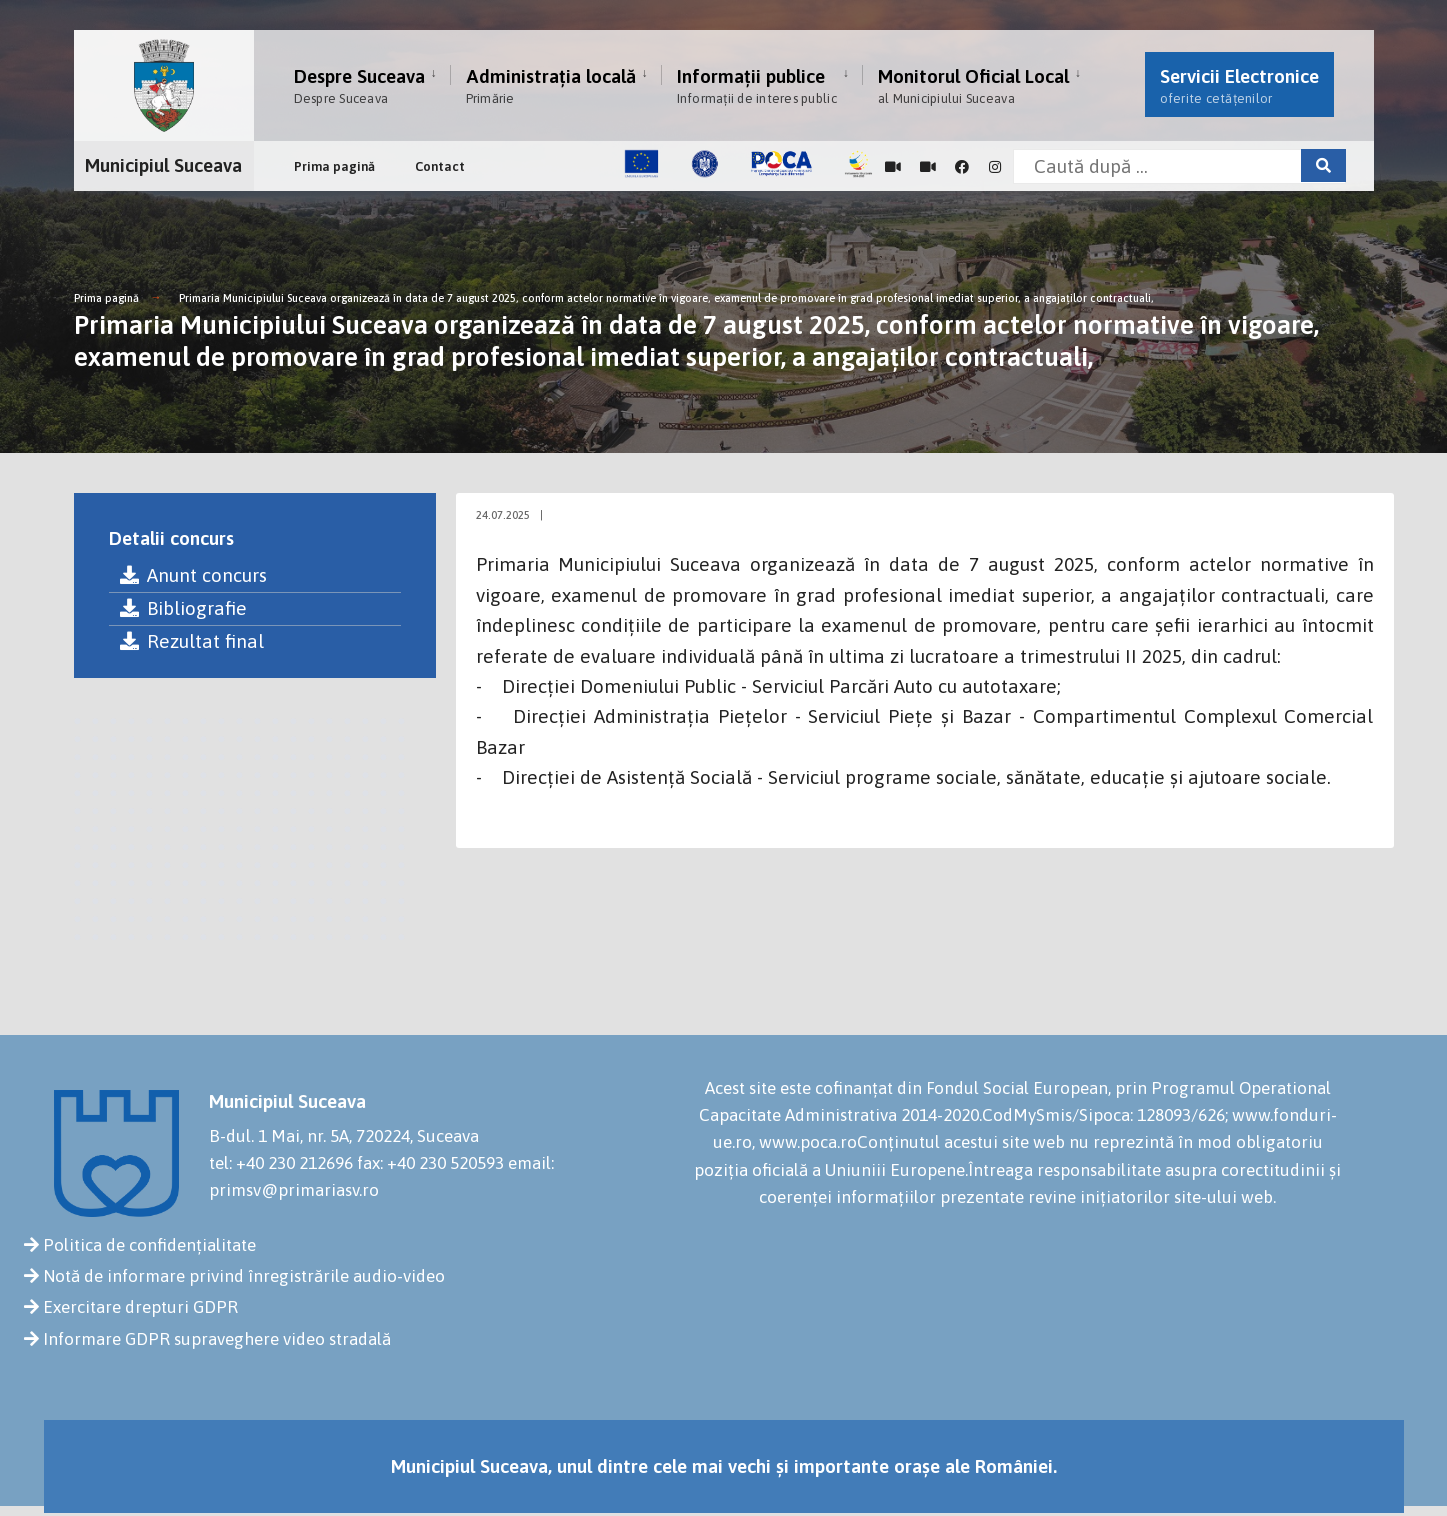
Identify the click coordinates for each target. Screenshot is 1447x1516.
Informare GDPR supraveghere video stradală (217, 1339)
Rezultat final (191, 641)
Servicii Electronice (1239, 85)
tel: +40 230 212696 (281, 1163)
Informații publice (757, 85)
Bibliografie (183, 608)
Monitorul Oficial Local (973, 85)
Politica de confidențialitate (149, 1245)
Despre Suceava (359, 85)
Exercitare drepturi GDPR (140, 1307)
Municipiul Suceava (163, 161)
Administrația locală (551, 85)
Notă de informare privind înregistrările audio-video (244, 1276)
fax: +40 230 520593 (430, 1163)
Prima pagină (334, 162)
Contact (440, 162)
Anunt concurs (193, 575)
